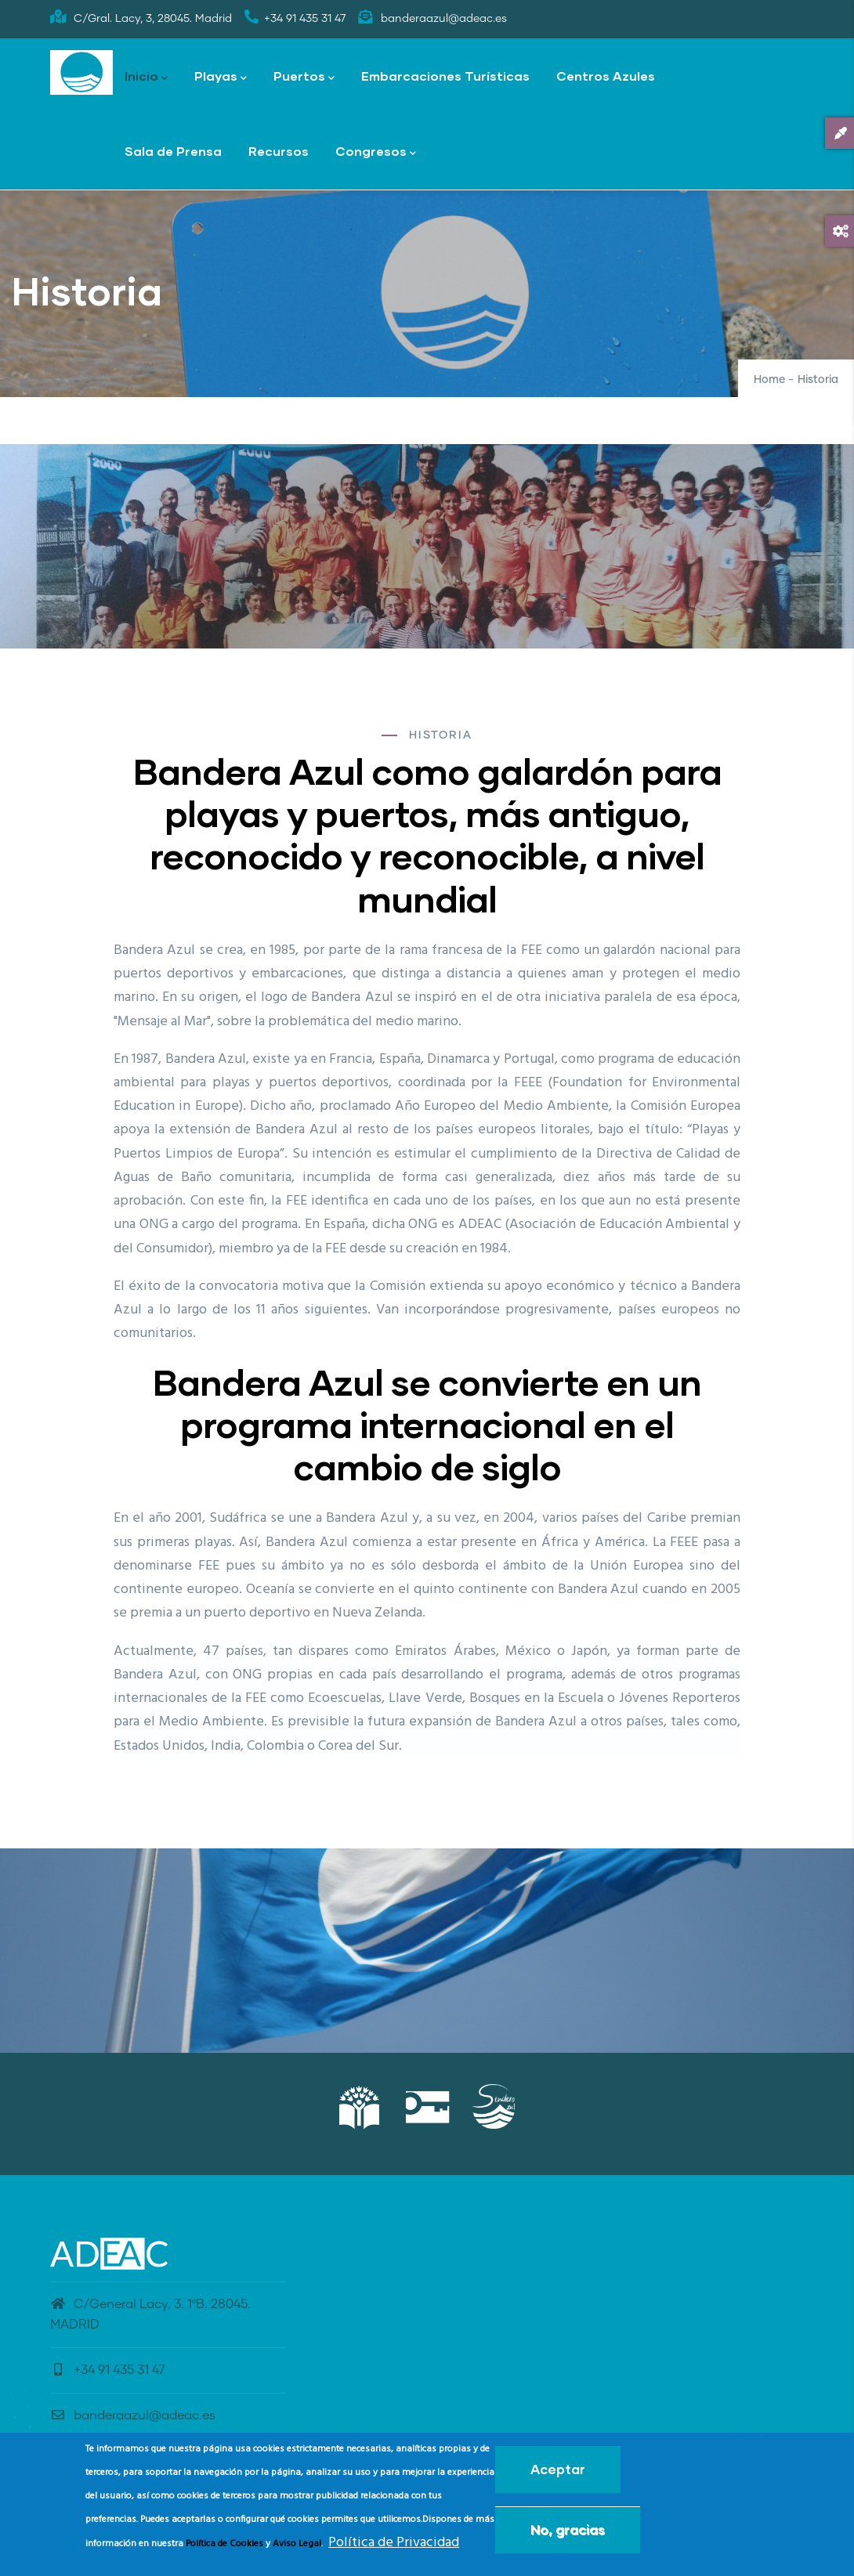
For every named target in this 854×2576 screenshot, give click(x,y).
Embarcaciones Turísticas (445, 75)
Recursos (278, 150)
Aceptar (557, 2469)
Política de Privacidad (393, 2542)
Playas (220, 77)
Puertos (304, 77)
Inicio (146, 77)
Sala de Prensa (173, 150)
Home (769, 379)
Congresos (375, 152)
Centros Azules (605, 75)
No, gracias (567, 2529)
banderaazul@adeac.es (132, 2415)
